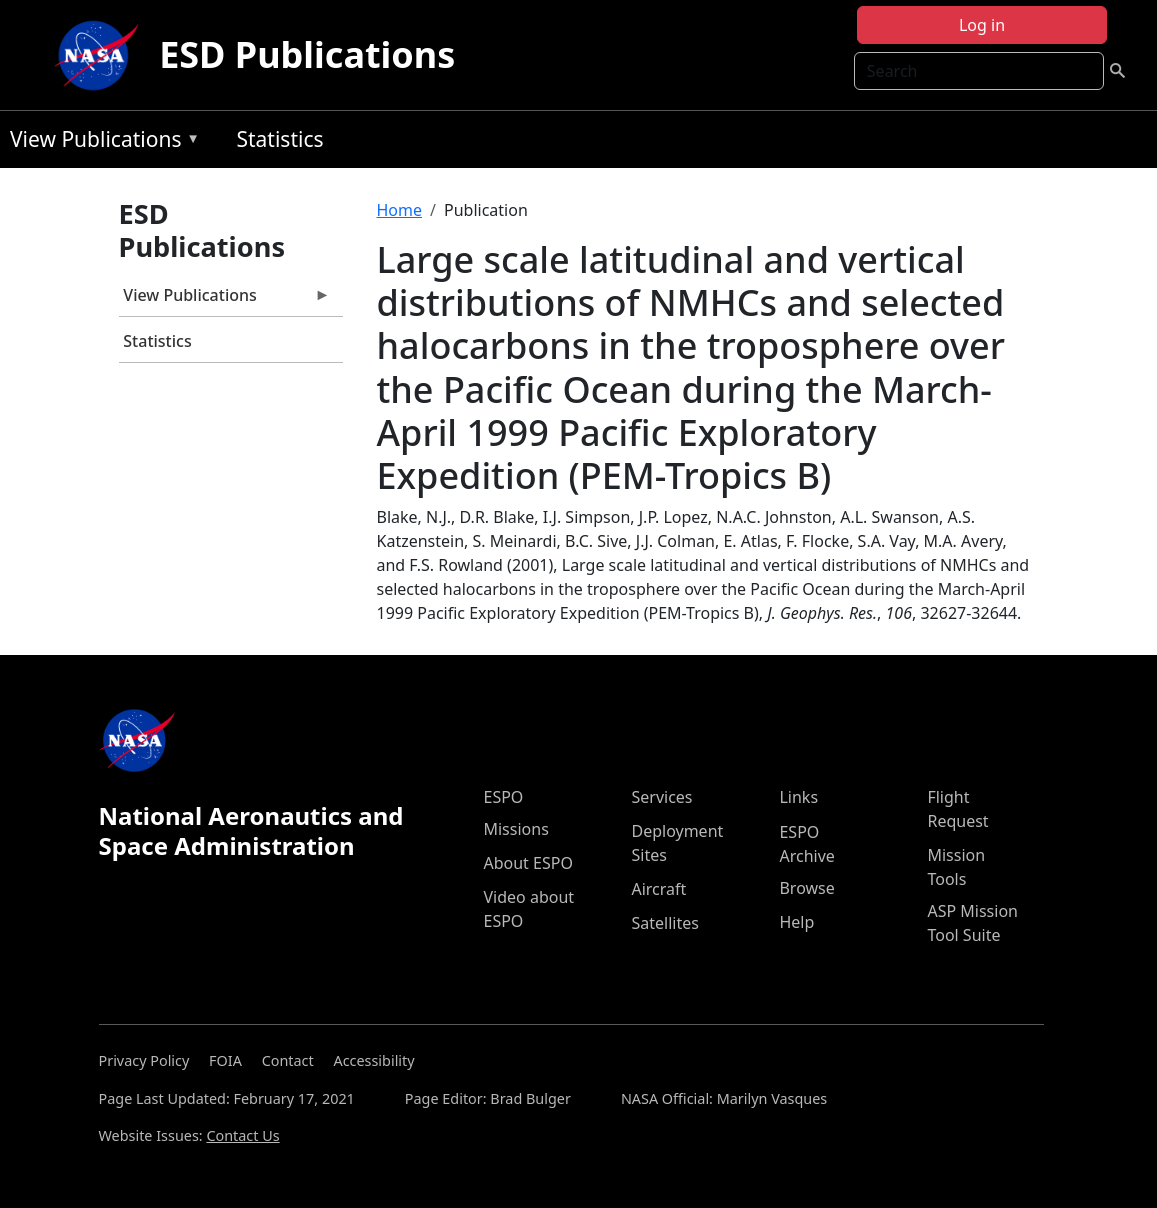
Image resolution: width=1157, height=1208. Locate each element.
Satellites (664, 923)
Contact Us (242, 1135)
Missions (515, 829)
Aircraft (658, 889)
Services (661, 797)
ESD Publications (307, 54)
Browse (806, 888)
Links (798, 797)
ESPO (503, 797)
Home (400, 210)
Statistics (279, 139)
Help (796, 922)
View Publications (100, 142)
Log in (982, 25)
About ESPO (527, 863)
